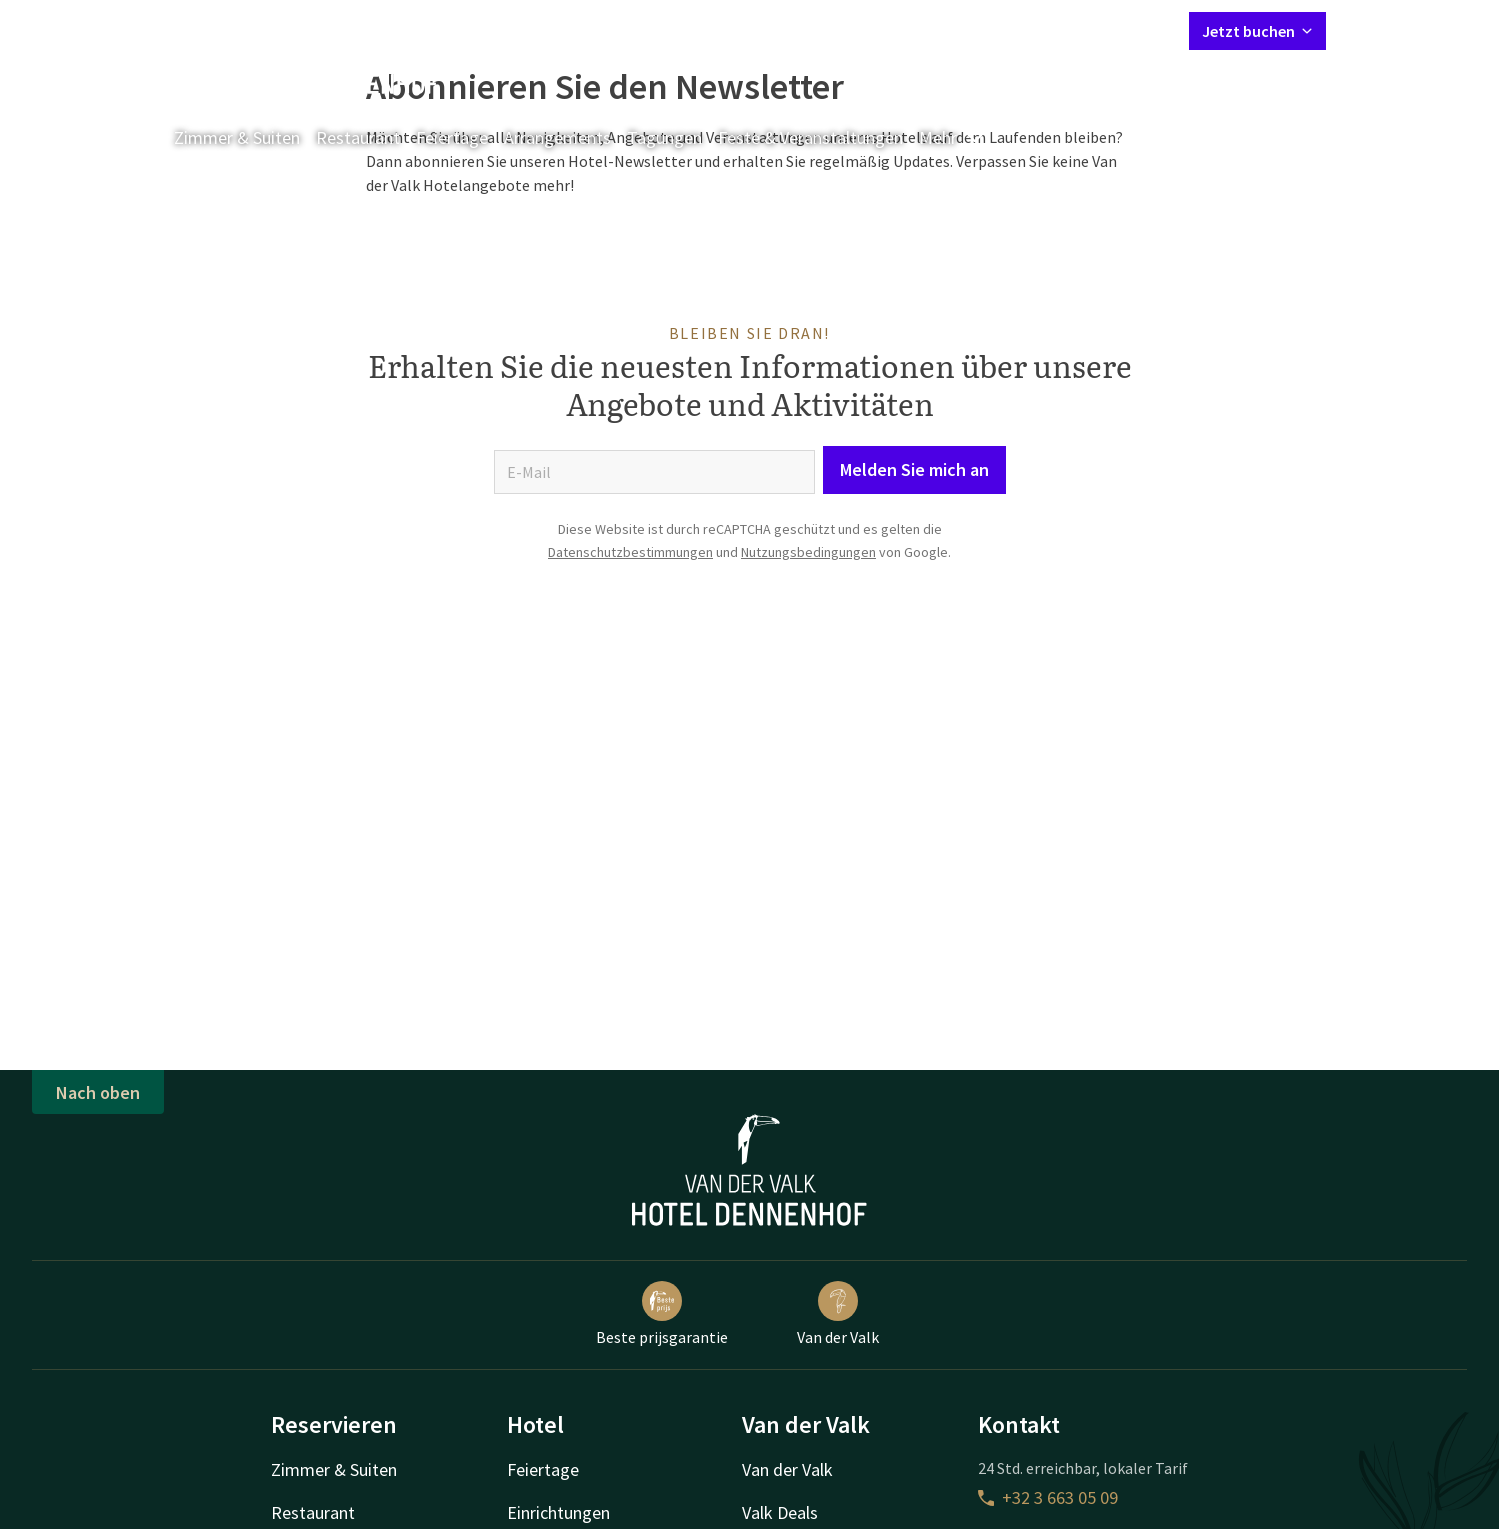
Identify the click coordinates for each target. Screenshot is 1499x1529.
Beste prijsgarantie (662, 1314)
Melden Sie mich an (914, 469)
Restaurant (358, 137)
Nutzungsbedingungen (808, 552)
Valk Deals (780, 1512)
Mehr (952, 137)
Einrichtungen (558, 1512)
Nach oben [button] (98, 1092)
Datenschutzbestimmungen (630, 552)
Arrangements (557, 137)
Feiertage (452, 137)
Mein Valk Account (1052, 30)
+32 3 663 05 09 (1048, 1497)
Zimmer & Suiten (237, 137)
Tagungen (664, 137)
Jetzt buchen (1257, 31)
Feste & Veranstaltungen (810, 137)
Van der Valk (838, 1314)
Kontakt (945, 30)
